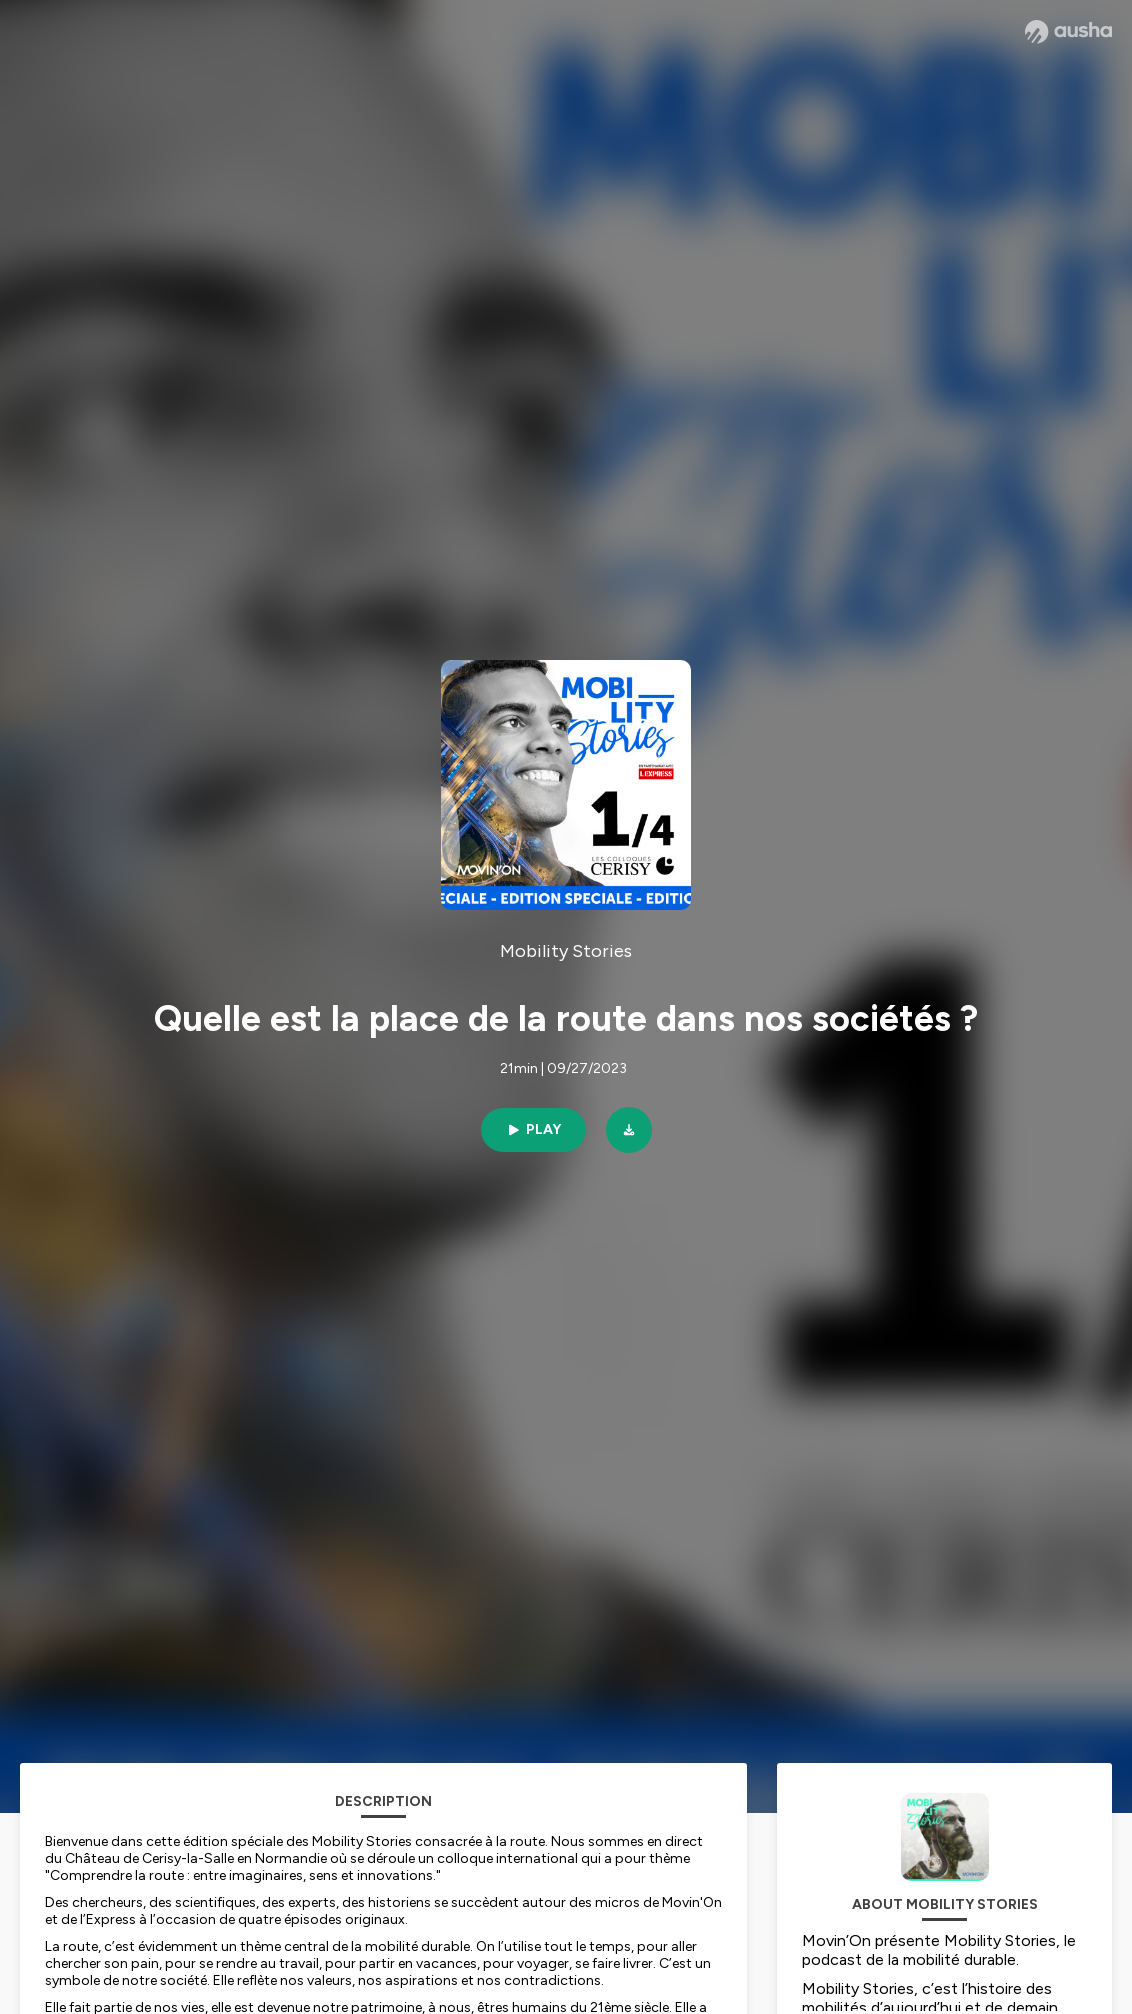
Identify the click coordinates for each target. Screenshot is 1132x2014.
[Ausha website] (1068, 32)
